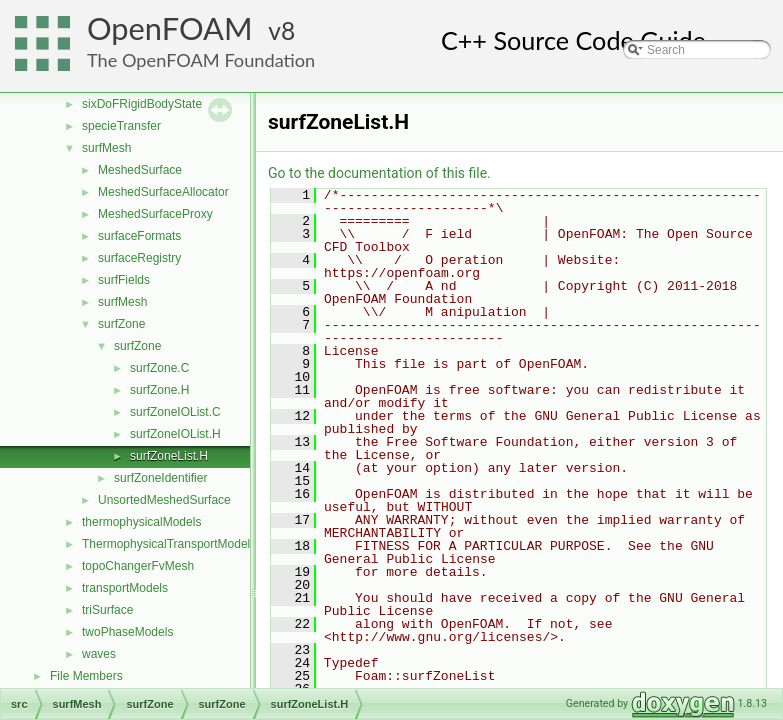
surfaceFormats (139, 236)
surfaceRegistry (139, 258)
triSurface (107, 610)
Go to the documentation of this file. (379, 173)
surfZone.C (159, 368)
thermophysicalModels (141, 522)
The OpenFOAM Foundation (201, 60)
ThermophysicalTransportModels (169, 544)
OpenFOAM (170, 28)
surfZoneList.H (169, 456)
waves (99, 654)
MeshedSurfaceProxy (155, 214)
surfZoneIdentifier (160, 478)
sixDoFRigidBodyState (142, 104)
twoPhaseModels (127, 632)
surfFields (124, 280)
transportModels (125, 588)
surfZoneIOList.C (175, 412)
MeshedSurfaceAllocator (163, 192)
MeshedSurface (140, 170)
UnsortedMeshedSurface (164, 500)
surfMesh (106, 148)
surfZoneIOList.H (175, 434)
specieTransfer (121, 126)
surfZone (121, 324)
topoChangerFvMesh (138, 566)
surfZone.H (159, 390)
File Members (86, 676)
